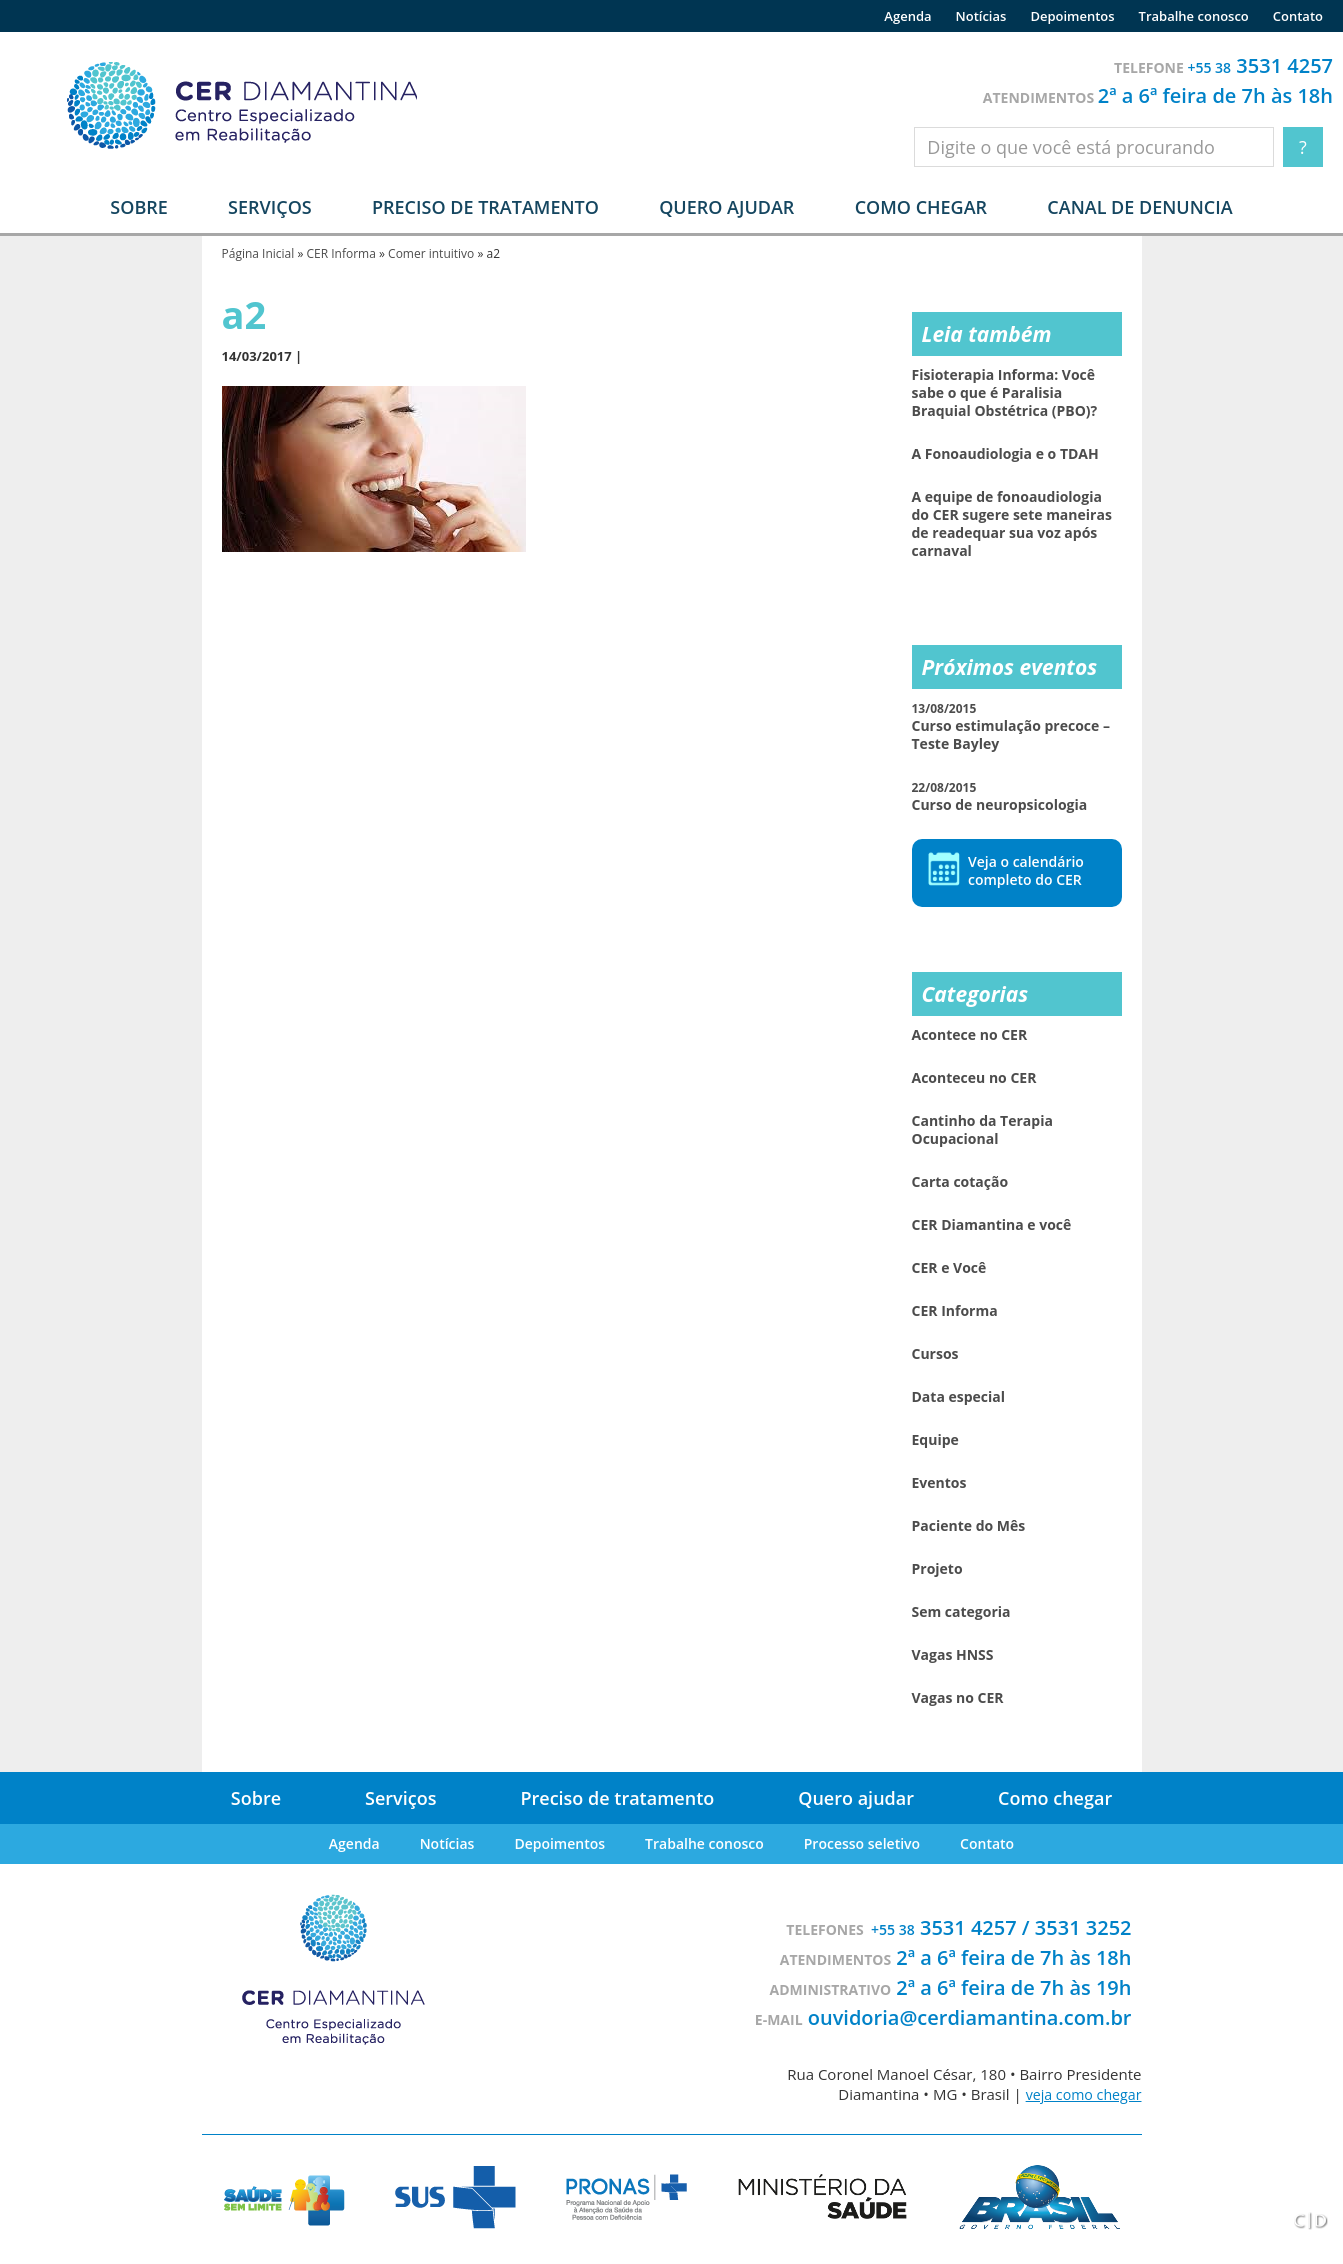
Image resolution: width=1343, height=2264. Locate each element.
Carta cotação (960, 1182)
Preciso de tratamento (485, 207)
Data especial (959, 1397)
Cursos (935, 1354)
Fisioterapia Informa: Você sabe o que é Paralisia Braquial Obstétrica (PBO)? (1005, 393)
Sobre (256, 1798)
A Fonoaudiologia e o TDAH (1005, 454)
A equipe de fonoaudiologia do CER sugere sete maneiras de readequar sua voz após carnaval (1012, 524)
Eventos (939, 1483)
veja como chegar (1080, 2094)
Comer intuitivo (431, 253)
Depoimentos (1072, 16)
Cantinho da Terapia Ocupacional (982, 1130)
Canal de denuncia (1139, 207)
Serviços (400, 1798)
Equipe (935, 1440)
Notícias (981, 16)
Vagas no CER (958, 1698)
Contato (1298, 16)
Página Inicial (258, 253)
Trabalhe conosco (1194, 16)
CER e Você (949, 1268)
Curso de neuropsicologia (1000, 796)
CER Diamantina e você (992, 1225)
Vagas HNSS (953, 1655)
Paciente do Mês (969, 1526)
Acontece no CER (970, 1035)
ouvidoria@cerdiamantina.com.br (970, 2017)
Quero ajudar (726, 207)
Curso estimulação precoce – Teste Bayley (1011, 726)
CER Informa (340, 253)
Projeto (937, 1569)
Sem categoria (961, 1612)
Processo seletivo (862, 1843)
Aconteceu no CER (974, 1078)
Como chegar (921, 207)
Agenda (907, 16)
